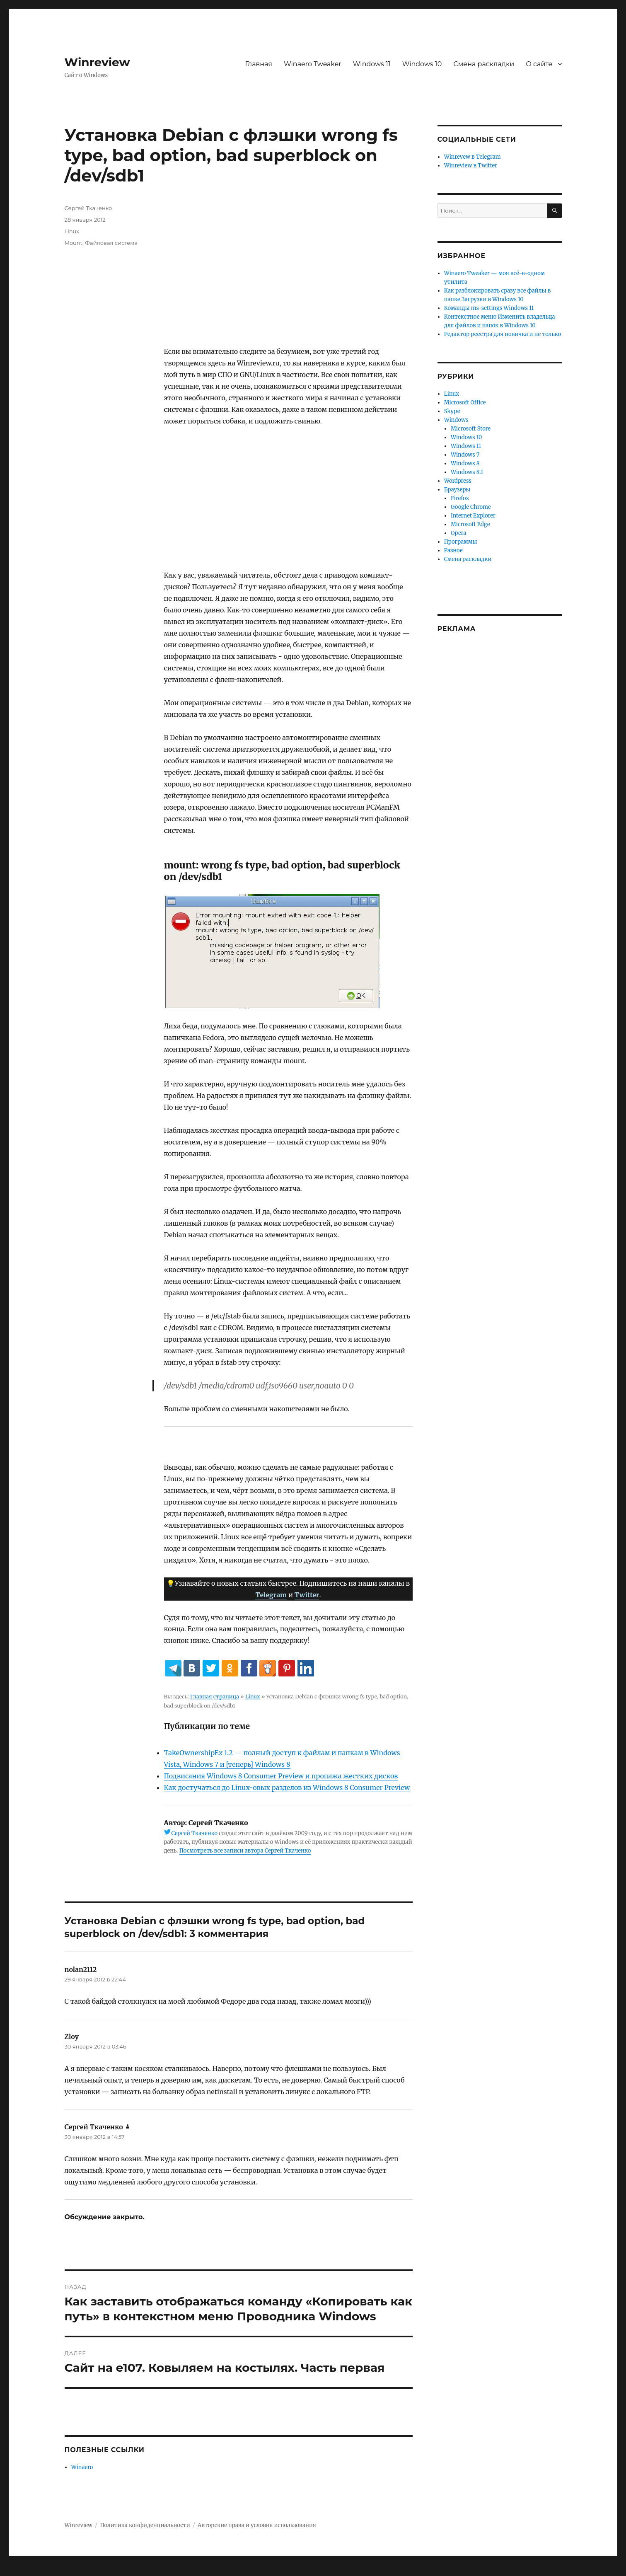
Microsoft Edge (470, 524)
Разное (453, 550)
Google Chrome (471, 506)
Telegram (271, 1595)
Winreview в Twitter (470, 165)
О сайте (539, 64)
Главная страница (214, 1696)
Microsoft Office (465, 402)
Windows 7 (465, 454)
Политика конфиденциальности (145, 2525)
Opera (458, 533)
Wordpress (457, 480)
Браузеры (457, 489)
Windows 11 (372, 64)
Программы (460, 541)
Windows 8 (465, 463)
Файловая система (111, 242)
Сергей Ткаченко (195, 1833)
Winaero (82, 2467)
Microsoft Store (471, 428)
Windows (456, 419)
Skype (452, 411)
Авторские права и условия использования (257, 2525)
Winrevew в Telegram (472, 156)
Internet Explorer (473, 515)
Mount (74, 242)
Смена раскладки (483, 64)
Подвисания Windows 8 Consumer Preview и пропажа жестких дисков (281, 1776)
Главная (258, 64)
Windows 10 (422, 64)
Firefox (460, 498)
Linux (252, 1696)
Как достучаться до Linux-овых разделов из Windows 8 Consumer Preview (287, 1787)
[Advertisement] (290, 275)
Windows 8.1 (467, 472)
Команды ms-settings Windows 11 (489, 308)
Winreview (97, 62)
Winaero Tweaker (312, 64)
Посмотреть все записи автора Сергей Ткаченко (245, 1850)
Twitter (307, 1595)
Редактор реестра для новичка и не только (502, 334)
